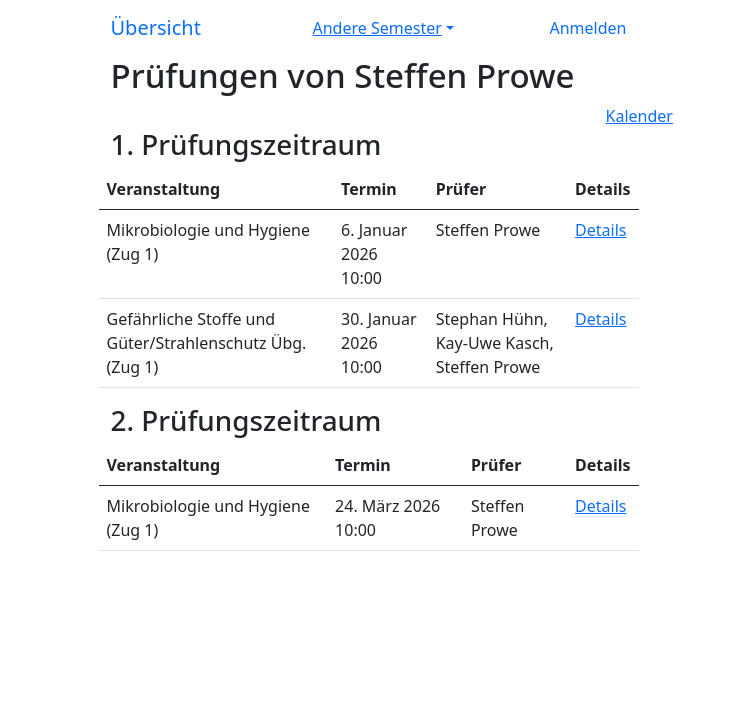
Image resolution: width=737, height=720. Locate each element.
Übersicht (156, 27)
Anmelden (588, 28)
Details (600, 230)
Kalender (639, 116)
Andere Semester (377, 28)
